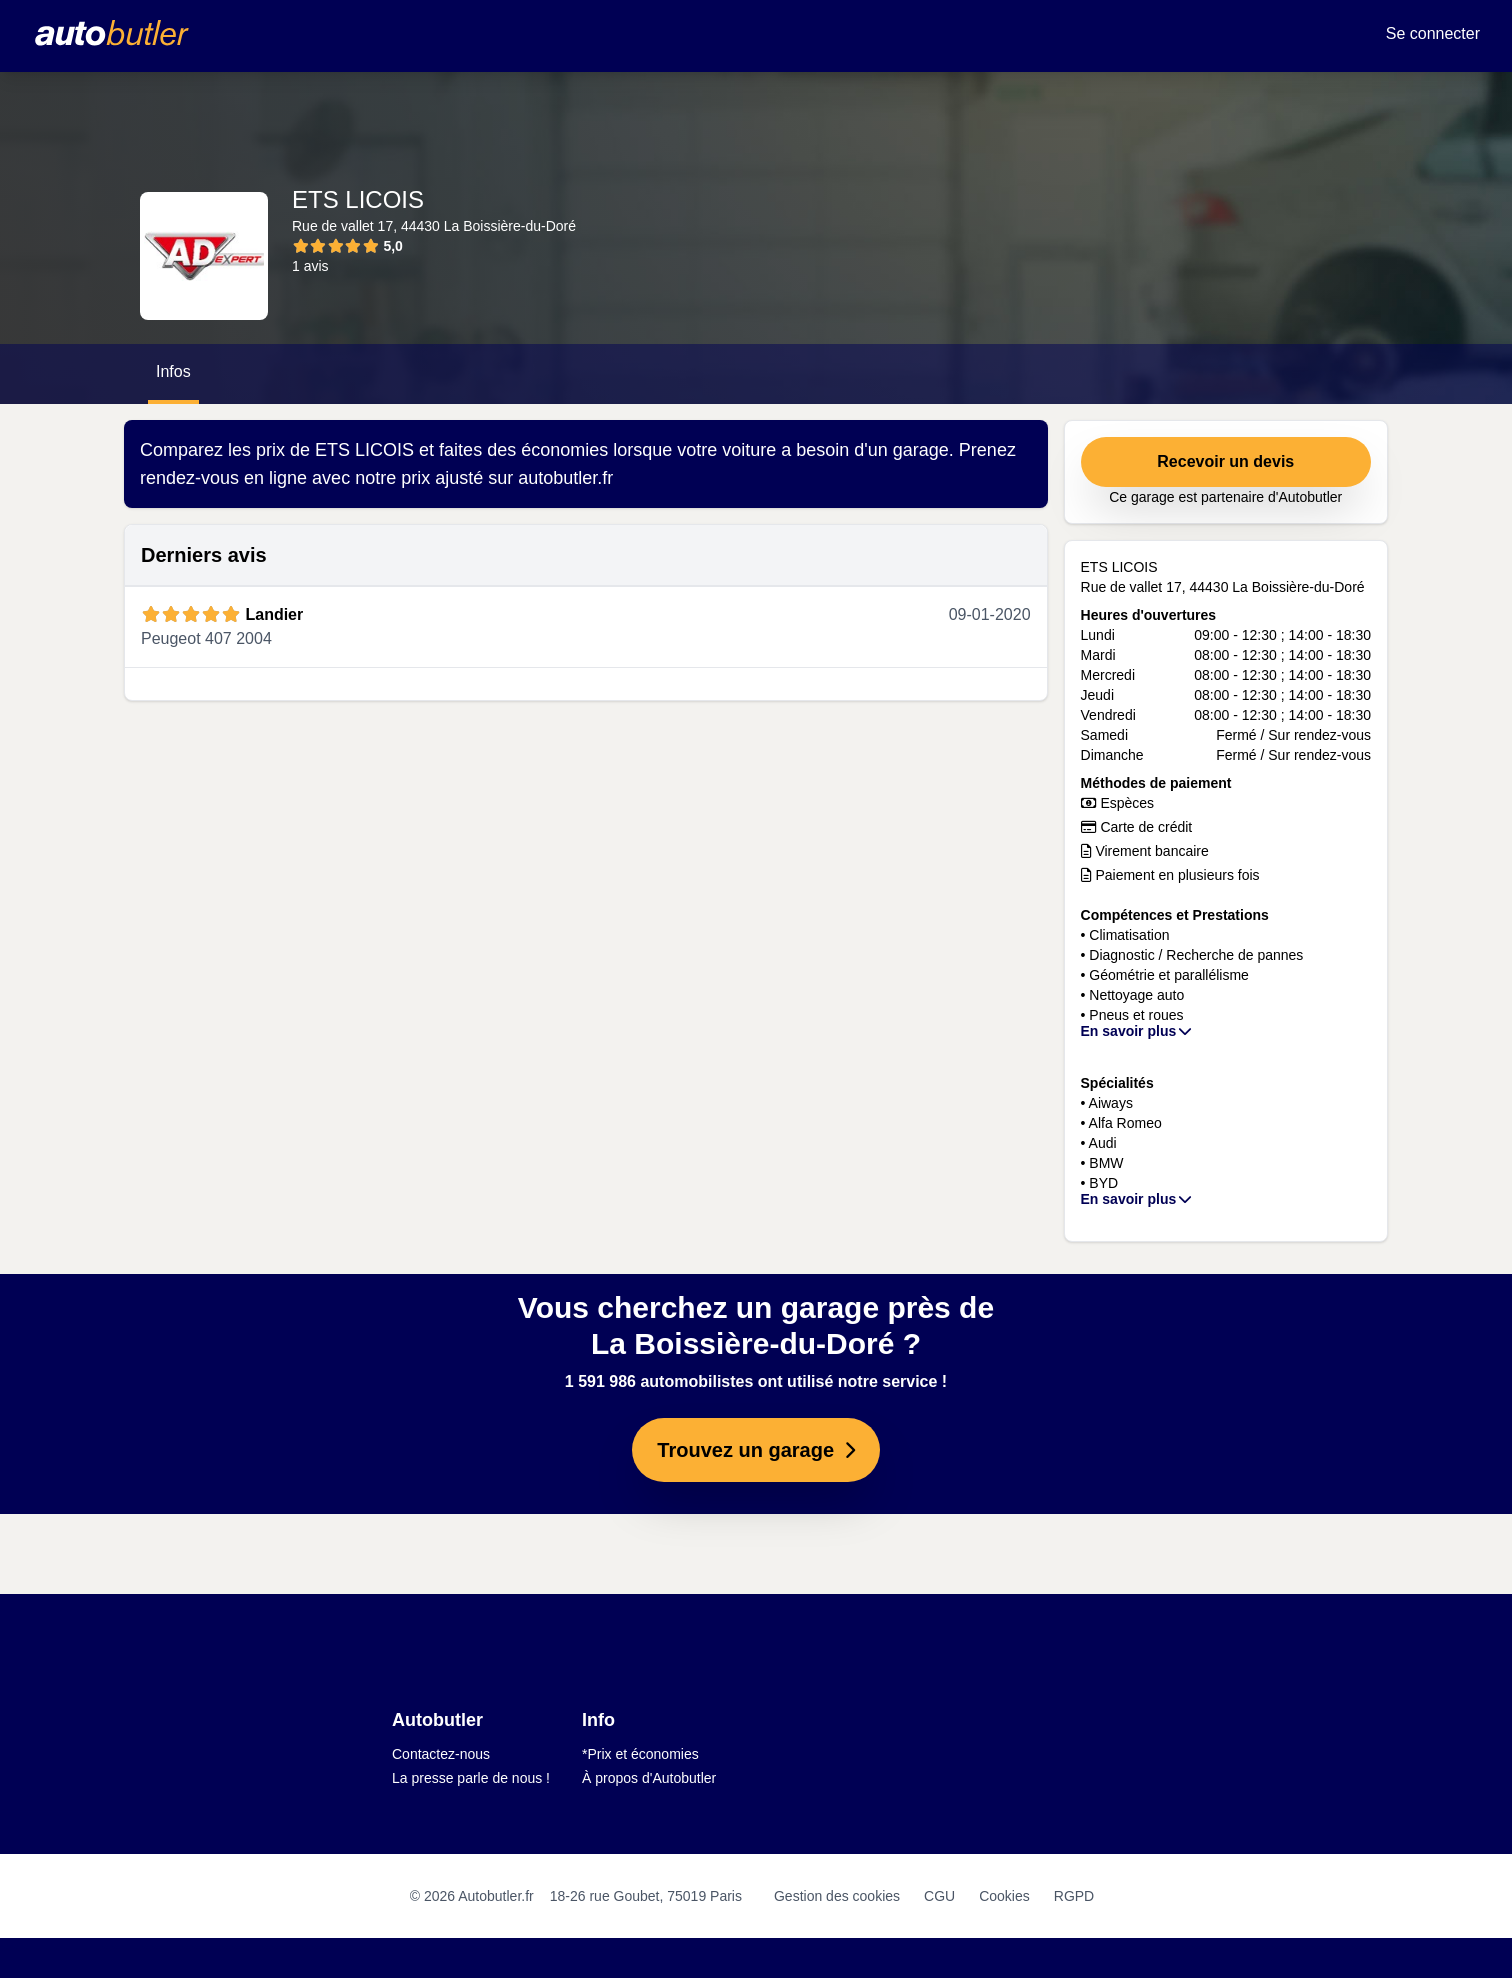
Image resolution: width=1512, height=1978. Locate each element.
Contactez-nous (441, 1754)
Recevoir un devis (1225, 461)
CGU (939, 1896)
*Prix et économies (640, 1754)
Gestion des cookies (837, 1896)
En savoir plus (1137, 1031)
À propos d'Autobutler (649, 1778)
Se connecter (1433, 33)
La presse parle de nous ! (471, 1778)
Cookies (1004, 1896)
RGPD (1074, 1896)
